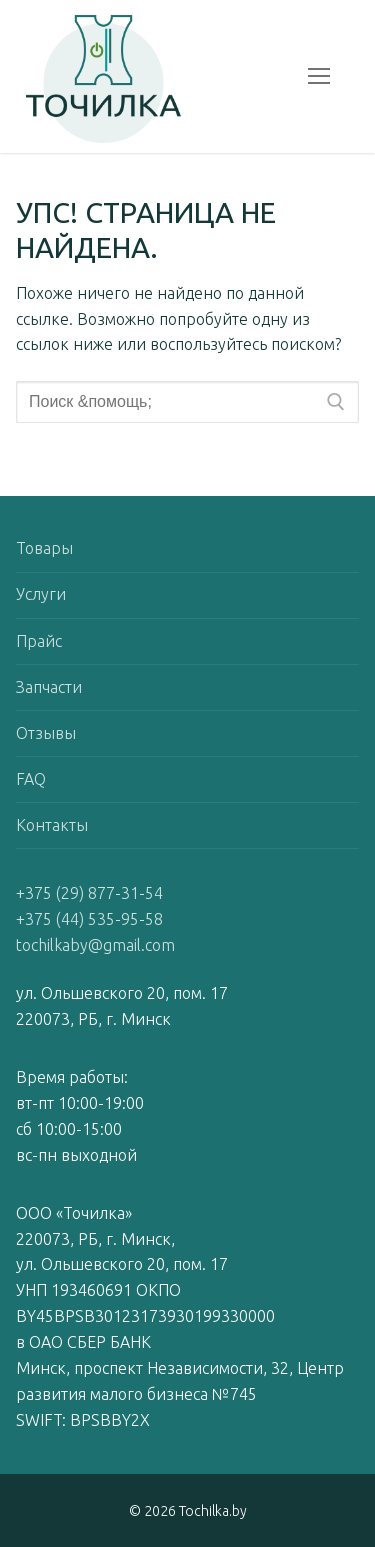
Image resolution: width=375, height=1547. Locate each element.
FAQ (31, 779)
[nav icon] (319, 77)
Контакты (52, 825)
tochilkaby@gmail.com (95, 945)
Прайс (39, 641)
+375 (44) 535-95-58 (89, 919)
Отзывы (46, 733)
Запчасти (49, 687)
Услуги (41, 594)
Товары (44, 548)
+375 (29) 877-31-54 (89, 893)
